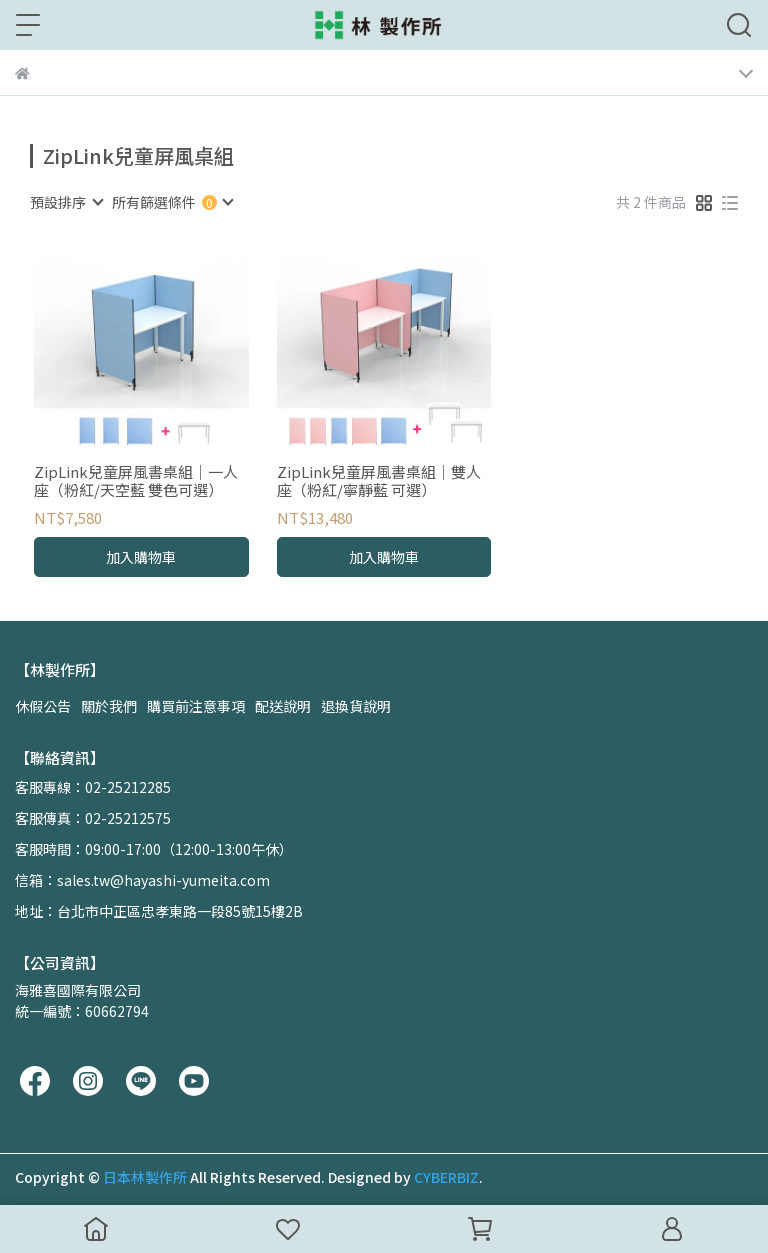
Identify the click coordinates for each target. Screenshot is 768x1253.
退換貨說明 (356, 706)
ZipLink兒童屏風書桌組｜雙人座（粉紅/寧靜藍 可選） (379, 481)
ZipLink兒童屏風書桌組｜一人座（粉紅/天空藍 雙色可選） (136, 481)
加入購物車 (141, 557)
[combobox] (66, 202)
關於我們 (109, 706)
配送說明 (283, 706)
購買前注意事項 (196, 706)
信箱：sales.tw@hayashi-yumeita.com (142, 880)
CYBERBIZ (446, 1177)
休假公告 (43, 706)
